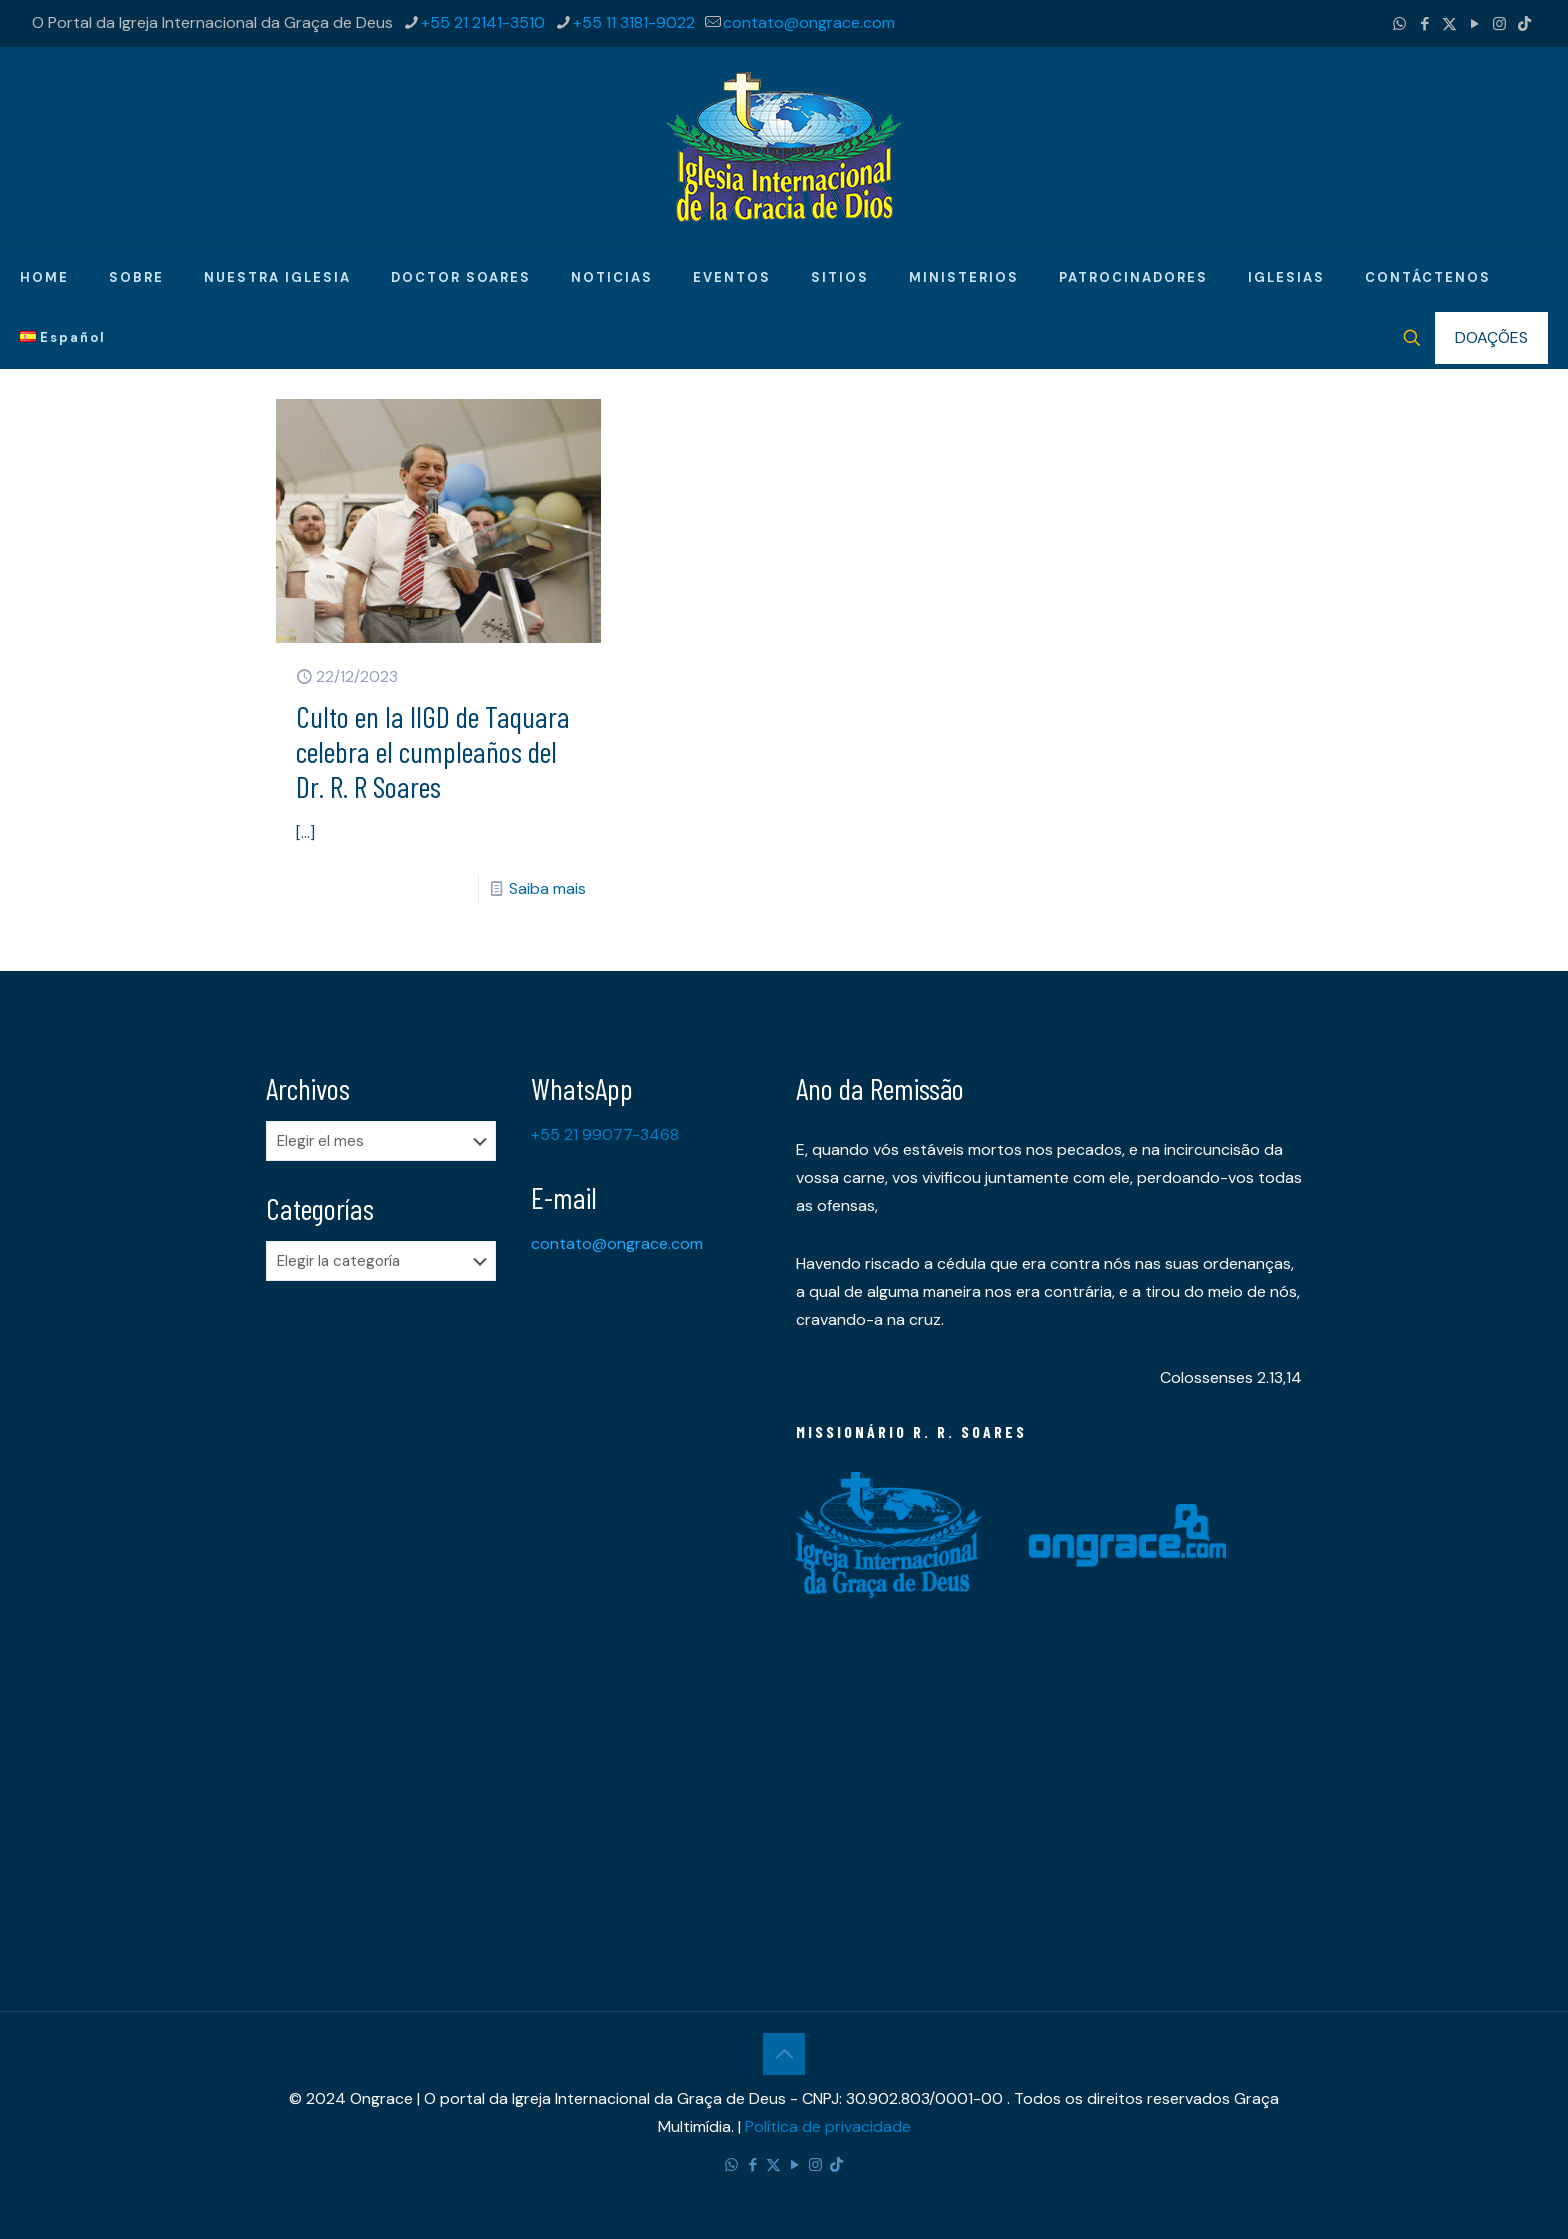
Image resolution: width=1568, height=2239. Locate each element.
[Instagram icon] (1499, 24)
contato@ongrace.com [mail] (809, 22)
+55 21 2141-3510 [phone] (483, 22)
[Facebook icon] (1424, 24)
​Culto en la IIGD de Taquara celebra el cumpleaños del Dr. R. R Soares (433, 751)
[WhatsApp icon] (1399, 24)
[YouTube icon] (1474, 24)
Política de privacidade (828, 2126)
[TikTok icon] (1524, 24)
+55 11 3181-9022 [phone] (634, 22)
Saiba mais (547, 888)
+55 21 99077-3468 (605, 1134)
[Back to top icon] (784, 2054)
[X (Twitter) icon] (1449, 24)
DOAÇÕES (1491, 337)
